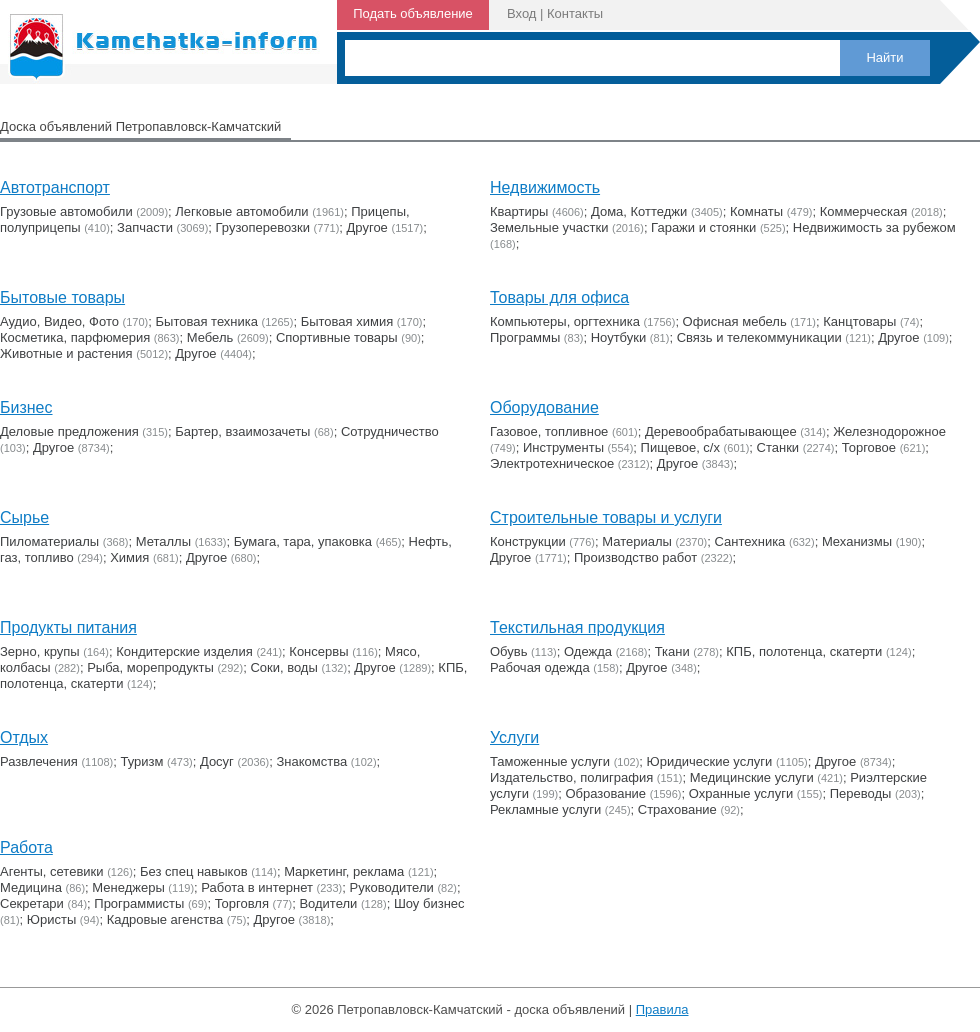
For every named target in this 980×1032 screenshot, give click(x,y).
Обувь (508, 651)
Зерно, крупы (40, 651)
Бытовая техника (207, 321)
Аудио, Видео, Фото (59, 321)
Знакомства (312, 761)
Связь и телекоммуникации (759, 337)
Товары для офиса (559, 297)
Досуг (217, 761)
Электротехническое (552, 463)
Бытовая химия (347, 321)
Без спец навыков (194, 871)
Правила (662, 1009)
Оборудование (544, 407)
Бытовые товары (62, 297)
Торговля (242, 903)
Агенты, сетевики (52, 871)
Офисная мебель (735, 321)
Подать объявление (413, 13)
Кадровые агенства (165, 919)
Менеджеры (128, 887)
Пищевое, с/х (680, 447)
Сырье (24, 517)
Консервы (318, 651)
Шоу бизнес (429, 903)
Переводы (861, 793)
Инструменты (563, 447)
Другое (367, 227)
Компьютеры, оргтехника (565, 321)
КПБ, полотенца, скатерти (804, 651)
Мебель (210, 337)
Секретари (32, 903)
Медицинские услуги (752, 777)
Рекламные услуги (545, 809)
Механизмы (857, 541)
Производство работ (635, 557)
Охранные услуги (741, 793)
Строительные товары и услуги (606, 517)
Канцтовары (859, 321)
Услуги (514, 737)
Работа (26, 847)
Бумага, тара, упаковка (303, 541)
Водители (328, 903)
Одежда (588, 651)
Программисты (139, 903)
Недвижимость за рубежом (874, 227)
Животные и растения (66, 353)
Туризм (141, 761)
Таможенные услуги (550, 761)
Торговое (869, 447)
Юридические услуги (710, 761)
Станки (778, 447)
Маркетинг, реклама (344, 871)
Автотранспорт (55, 187)
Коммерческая (864, 211)
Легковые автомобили (241, 211)
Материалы (637, 541)
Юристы (51, 919)
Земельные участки (549, 227)
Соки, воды (283, 667)
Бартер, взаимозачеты (242, 431)
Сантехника (750, 541)
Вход (521, 13)
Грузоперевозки (263, 227)
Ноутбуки (619, 337)
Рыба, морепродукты (150, 667)
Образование (606, 793)
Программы (525, 337)
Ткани (672, 651)
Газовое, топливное (549, 431)
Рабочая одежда (540, 667)
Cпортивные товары (337, 337)
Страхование (677, 809)
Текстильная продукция (577, 627)
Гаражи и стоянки (703, 227)
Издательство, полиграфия (571, 777)
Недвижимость (545, 187)
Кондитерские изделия (184, 651)
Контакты (575, 13)
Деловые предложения (69, 431)
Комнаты (756, 211)
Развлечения (39, 761)
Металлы (163, 541)
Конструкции (528, 541)
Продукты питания (68, 627)
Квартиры (519, 211)
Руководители (392, 887)
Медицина (31, 887)
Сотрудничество (390, 431)
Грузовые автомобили (66, 211)
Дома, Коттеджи (639, 211)
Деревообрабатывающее (721, 431)
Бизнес (26, 407)
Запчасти (145, 227)
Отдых (24, 737)
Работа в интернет (257, 887)
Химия (129, 557)
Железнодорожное (889, 431)
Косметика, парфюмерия (75, 337)
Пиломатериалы (49, 541)
